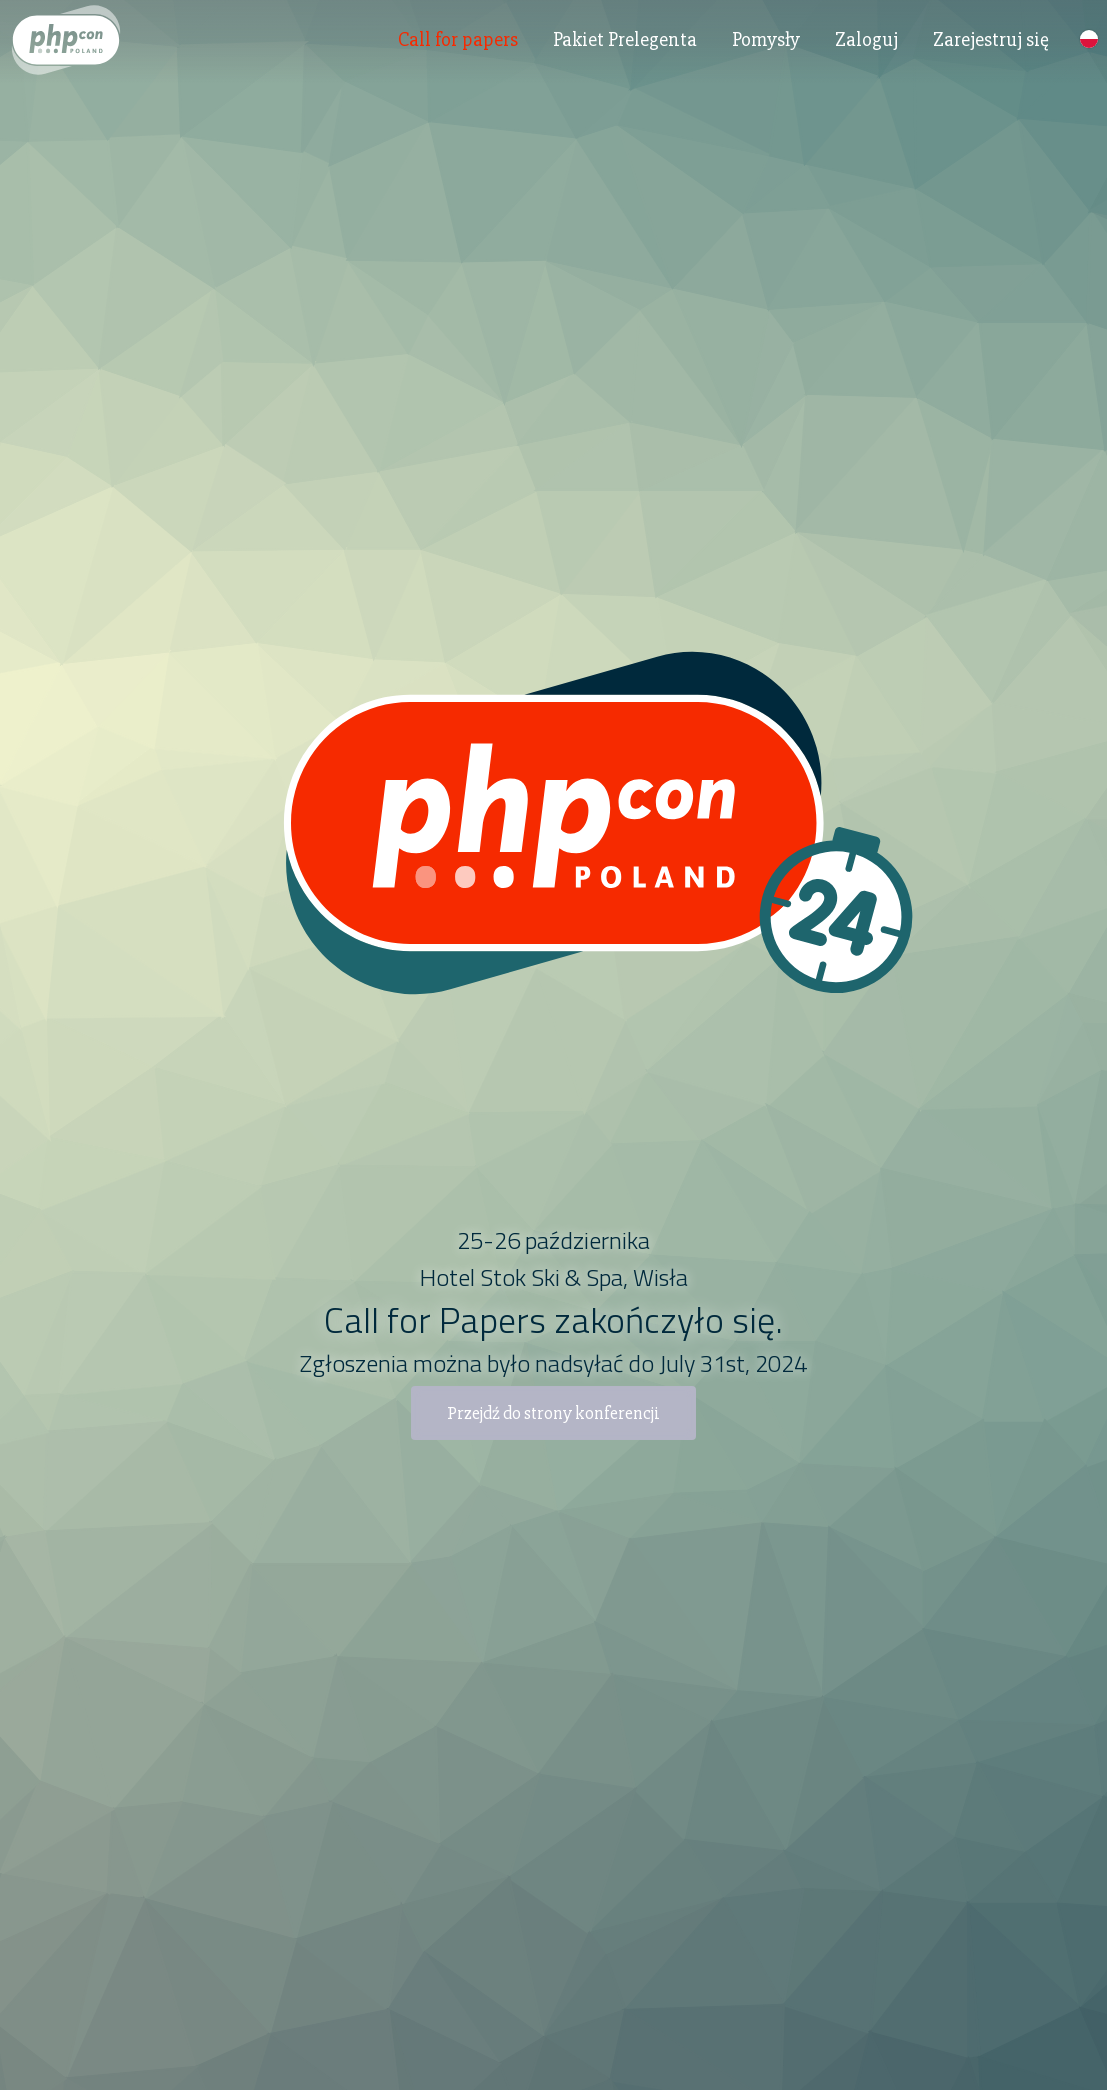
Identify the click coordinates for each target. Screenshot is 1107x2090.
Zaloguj (866, 54)
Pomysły (766, 54)
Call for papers (458, 54)
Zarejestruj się (991, 54)
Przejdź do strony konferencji (553, 1413)
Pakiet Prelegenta (625, 54)
